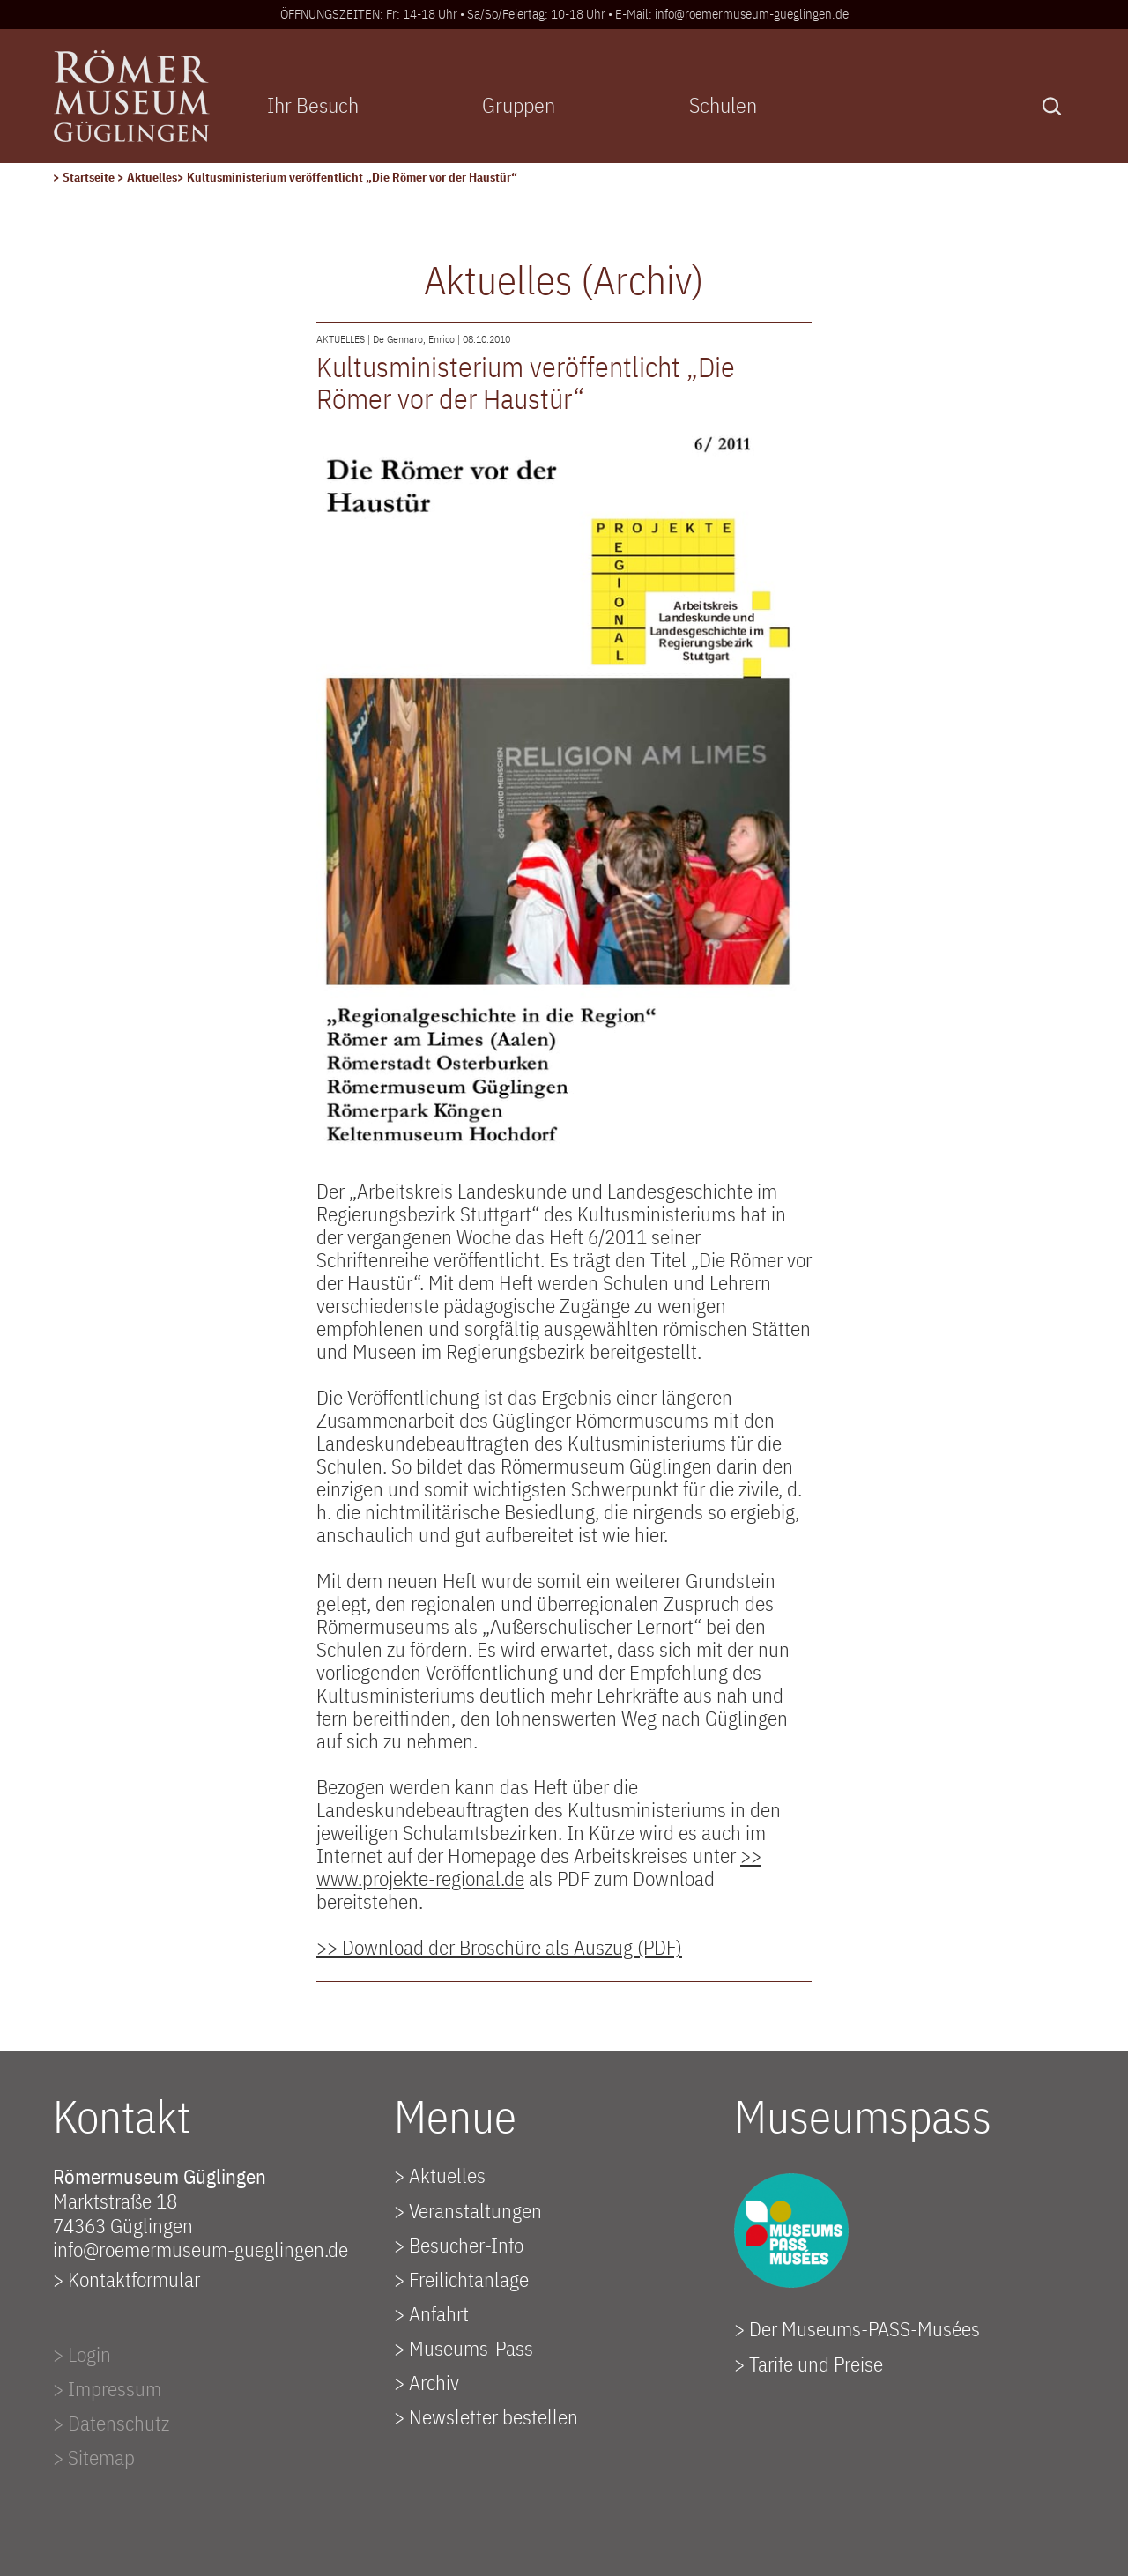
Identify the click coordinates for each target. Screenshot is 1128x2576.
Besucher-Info (466, 2244)
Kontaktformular (134, 2279)
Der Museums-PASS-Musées (864, 2328)
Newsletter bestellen (493, 2416)
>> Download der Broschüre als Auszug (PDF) (499, 1947)
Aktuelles (152, 177)
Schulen (723, 105)
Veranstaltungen (475, 2210)
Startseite (90, 177)
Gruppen (518, 105)
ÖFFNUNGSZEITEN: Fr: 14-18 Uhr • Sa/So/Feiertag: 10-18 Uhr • (447, 13)
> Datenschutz (111, 2422)
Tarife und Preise (816, 2363)
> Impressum (107, 2388)
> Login (82, 2354)
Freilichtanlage (469, 2279)
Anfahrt (439, 2313)
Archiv (434, 2382)
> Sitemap (94, 2457)
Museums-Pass (471, 2348)
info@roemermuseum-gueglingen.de (200, 2249)
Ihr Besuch (313, 105)
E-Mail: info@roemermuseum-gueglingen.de (732, 13)
